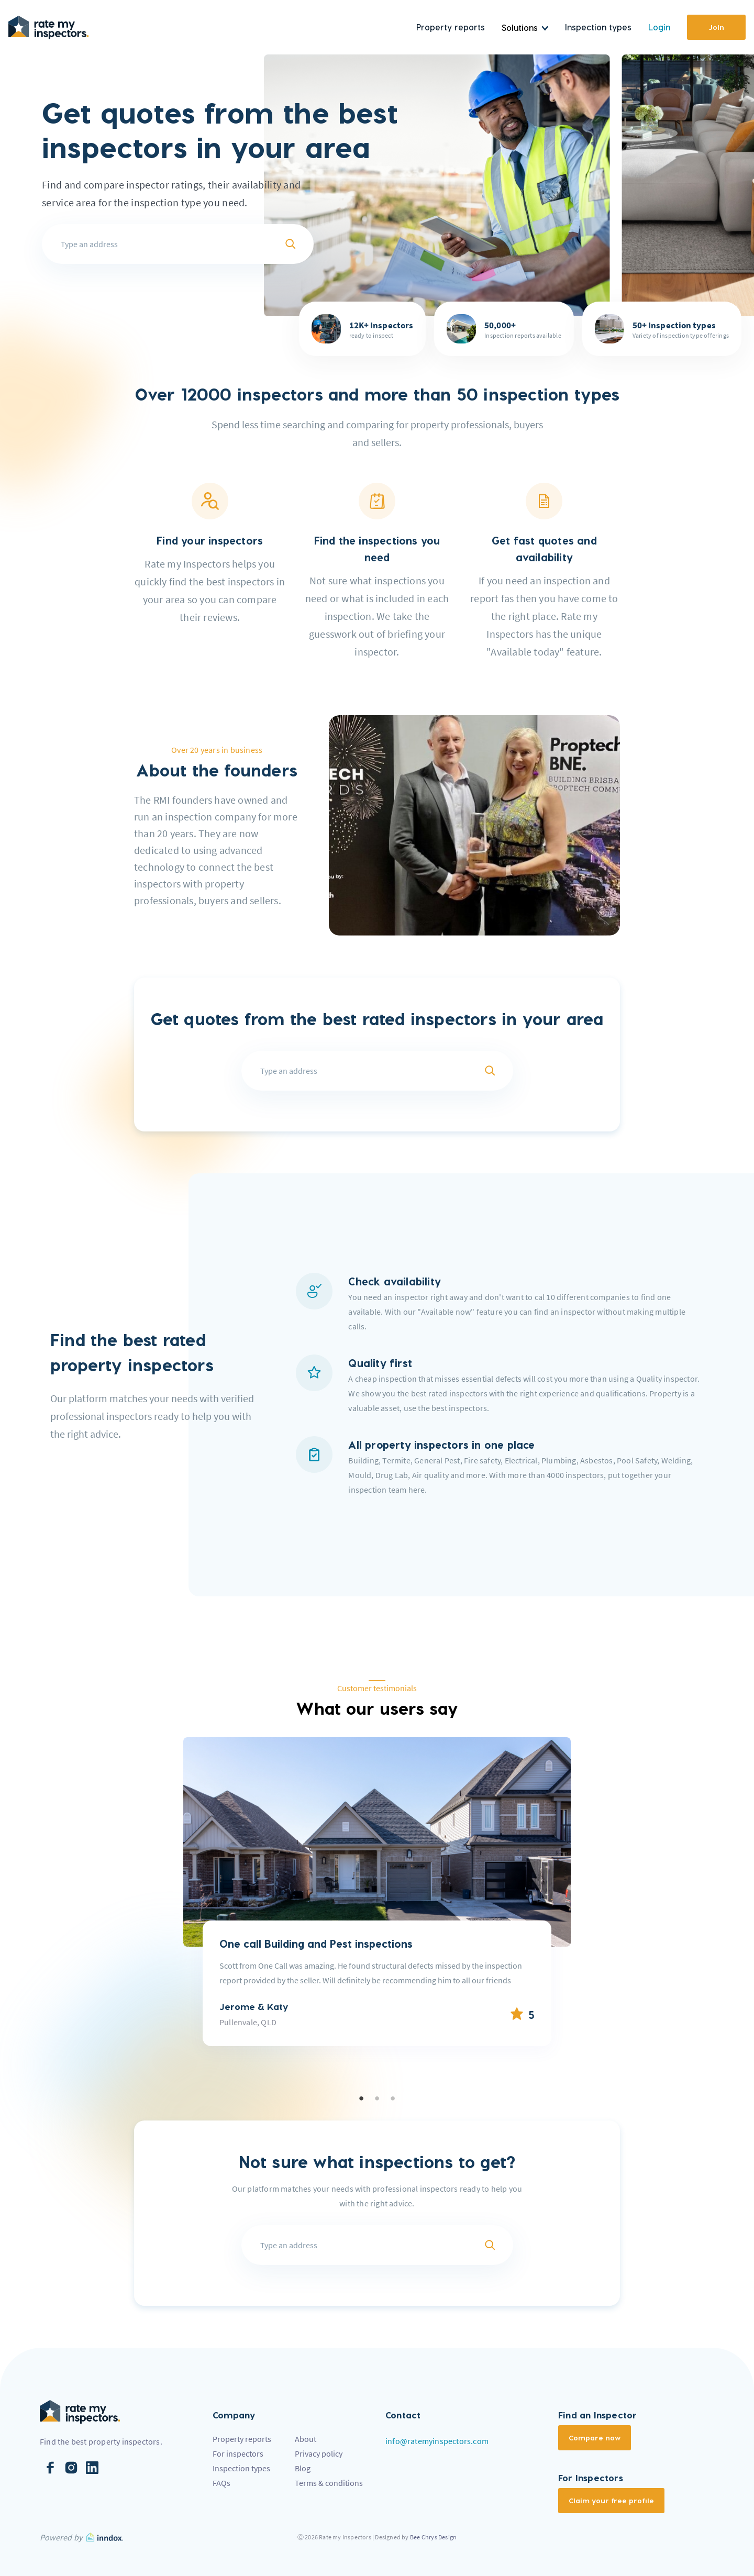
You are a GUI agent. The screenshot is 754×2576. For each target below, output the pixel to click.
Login (659, 27)
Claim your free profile (611, 2500)
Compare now (594, 2437)
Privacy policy (318, 2453)
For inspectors (238, 2453)
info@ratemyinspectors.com (437, 2441)
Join (716, 27)
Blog (303, 2468)
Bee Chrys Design (433, 2537)
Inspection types (598, 27)
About (305, 2439)
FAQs (221, 2483)
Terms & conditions (329, 2483)
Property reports (450, 27)
